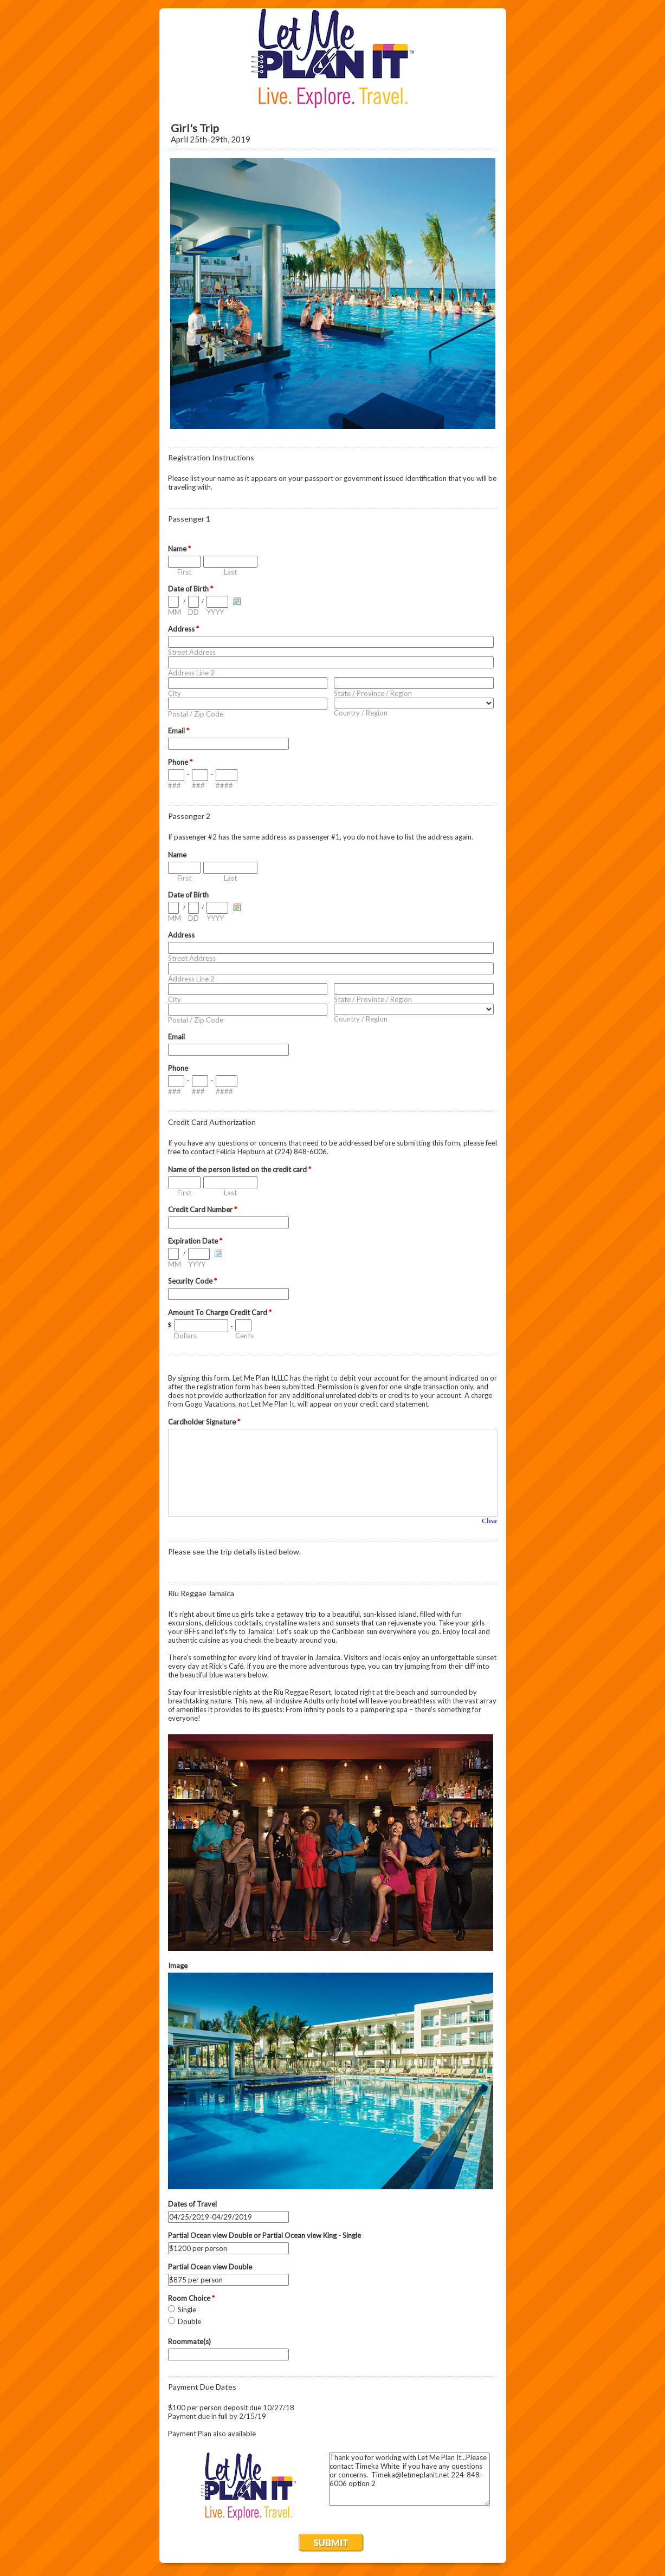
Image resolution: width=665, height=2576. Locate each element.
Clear (489, 1521)
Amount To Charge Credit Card (220, 1312)
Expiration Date (195, 1241)
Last (230, 572)
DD (193, 612)
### (174, 785)
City (174, 693)
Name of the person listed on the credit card (239, 1169)
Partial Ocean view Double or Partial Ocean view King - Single (264, 2235)
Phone (180, 762)
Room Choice (191, 2298)
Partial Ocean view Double (210, 2266)
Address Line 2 (191, 672)
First (184, 572)
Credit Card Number (202, 1209)
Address (183, 629)
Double (189, 2321)
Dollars (185, 1335)
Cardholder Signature (204, 1421)
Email (178, 730)
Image (178, 1965)
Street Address (192, 652)
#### (224, 785)
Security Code (192, 1281)
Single (187, 2309)
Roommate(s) (189, 2341)
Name (179, 548)
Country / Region (361, 712)
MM (174, 612)
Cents (244, 1335)
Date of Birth (190, 588)
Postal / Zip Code (195, 714)
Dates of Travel (192, 2204)
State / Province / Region (373, 693)
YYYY (215, 612)
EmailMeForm (333, 58)
